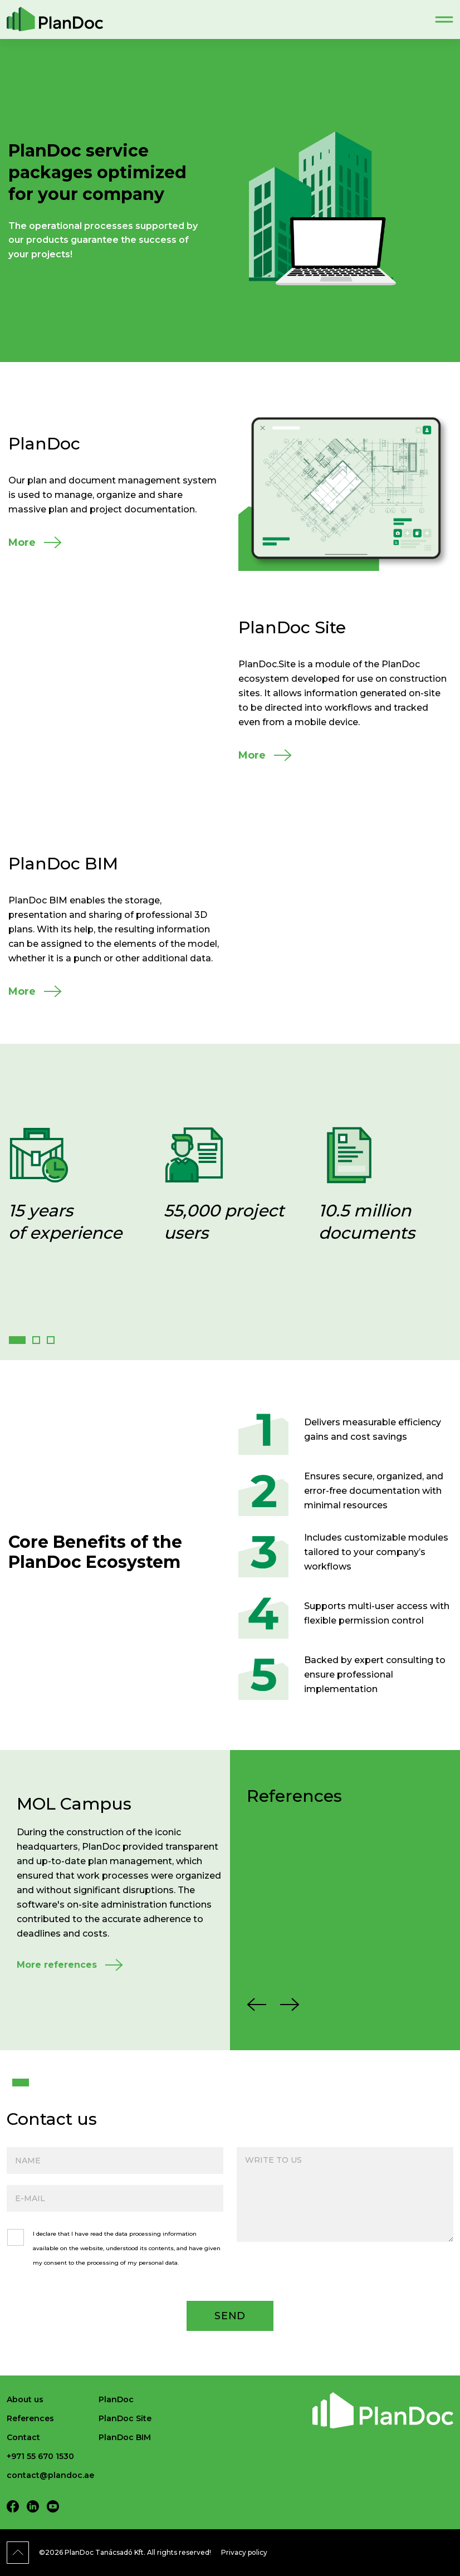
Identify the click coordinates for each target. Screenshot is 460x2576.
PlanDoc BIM (125, 2437)
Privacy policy (244, 2552)
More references (57, 1964)
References (30, 2418)
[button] (17, 1340)
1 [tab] (16, 2083)
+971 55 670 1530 (40, 2456)
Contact (23, 2437)
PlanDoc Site (125, 2418)
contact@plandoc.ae (50, 2475)
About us (25, 2399)
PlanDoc (116, 2399)
